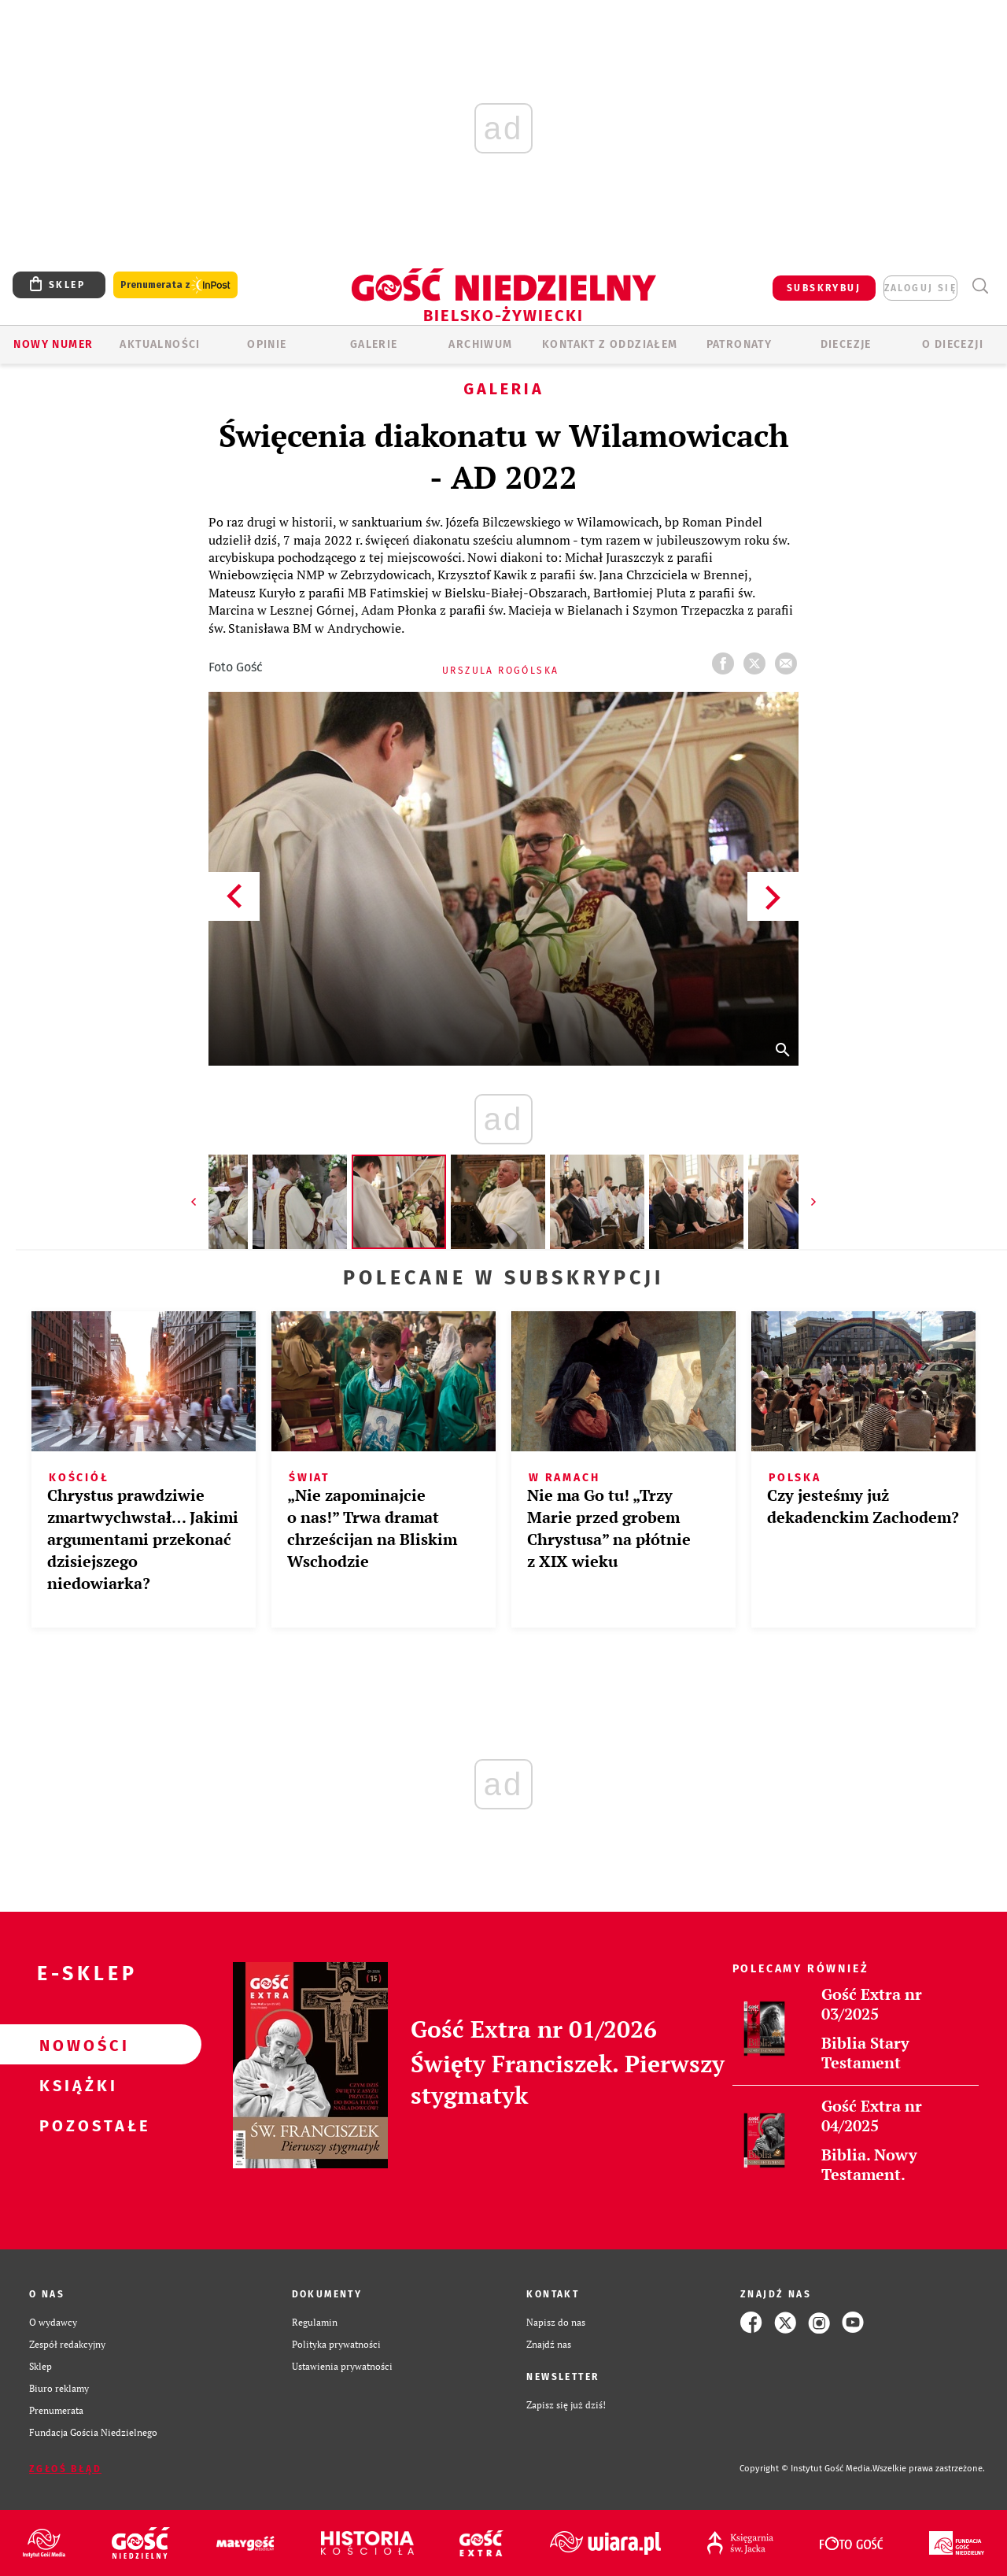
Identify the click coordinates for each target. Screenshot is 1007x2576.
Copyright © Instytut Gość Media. (806, 2468)
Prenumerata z (175, 285)
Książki (75, 2085)
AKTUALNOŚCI (160, 344)
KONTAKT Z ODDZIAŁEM (610, 344)
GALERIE (374, 344)
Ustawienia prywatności (342, 2366)
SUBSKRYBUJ (824, 288)
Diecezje (846, 344)
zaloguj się (920, 288)
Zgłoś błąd (65, 2468)
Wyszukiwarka (979, 286)
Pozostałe (75, 2125)
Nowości (75, 2044)
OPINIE (266, 344)
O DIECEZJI (952, 344)
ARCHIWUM (480, 344)
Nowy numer (53, 344)
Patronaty (739, 344)
